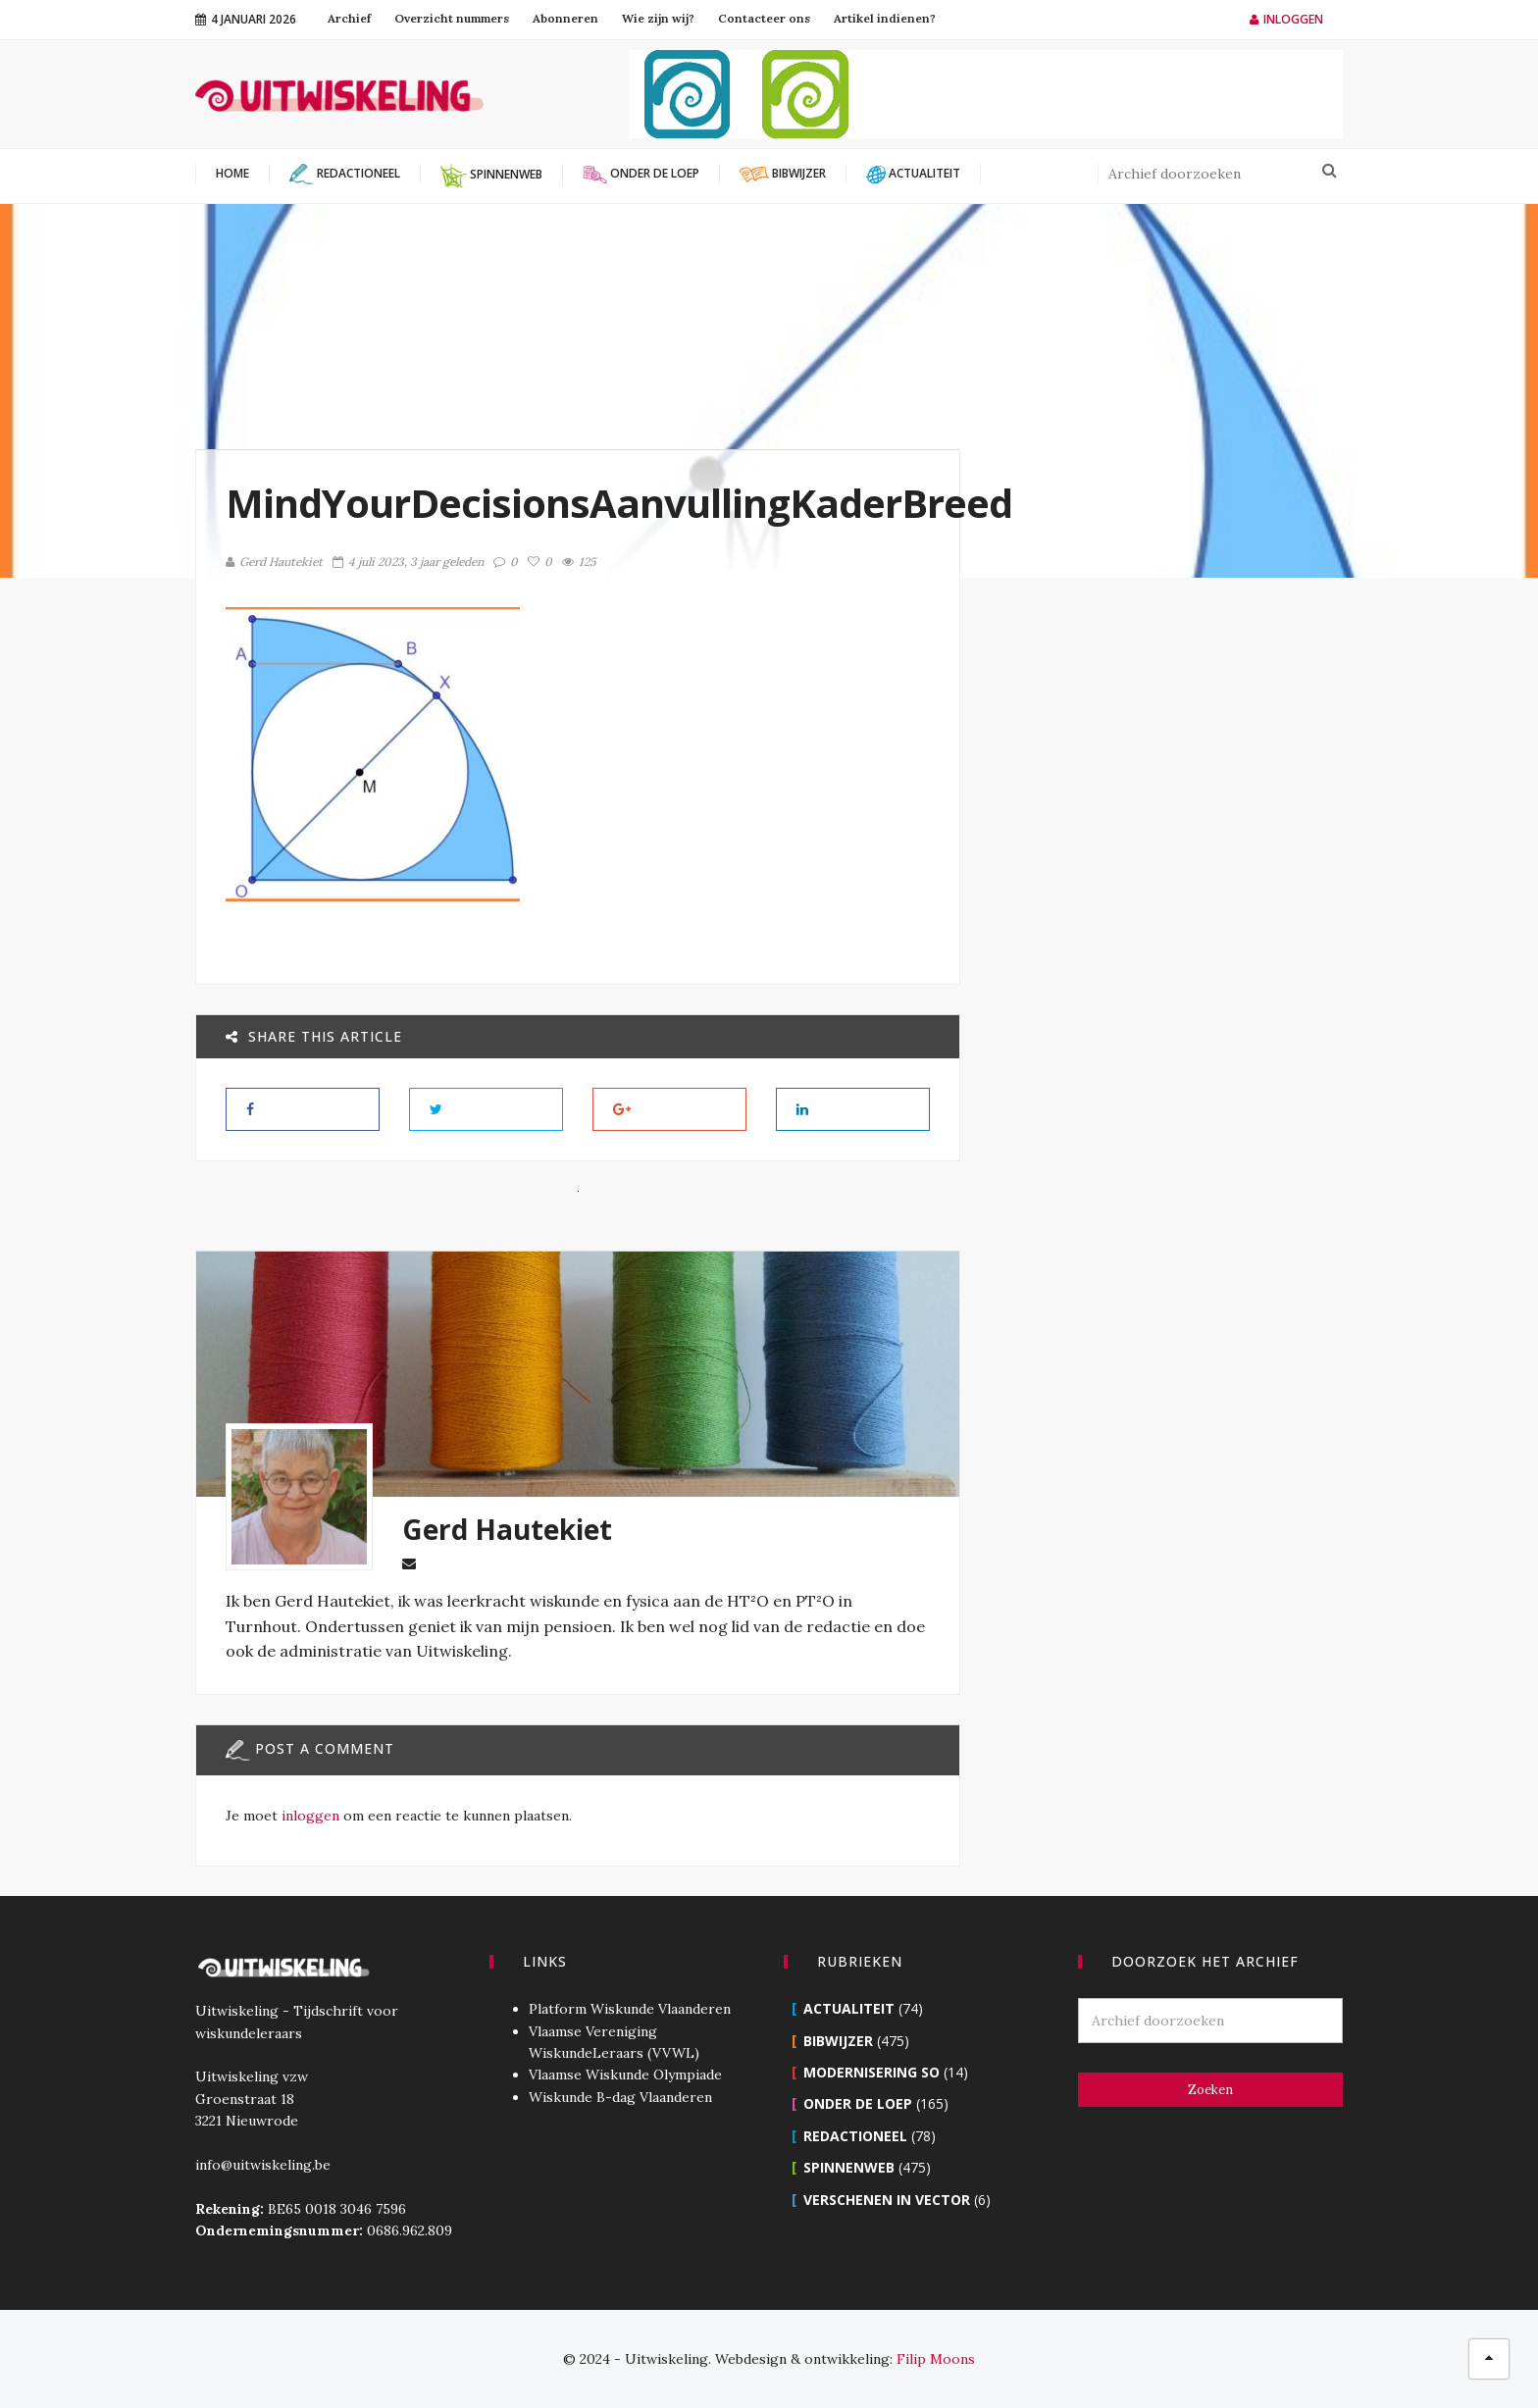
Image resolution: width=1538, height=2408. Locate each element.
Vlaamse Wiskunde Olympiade (625, 2074)
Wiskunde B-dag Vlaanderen (620, 2097)
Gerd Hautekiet (274, 561)
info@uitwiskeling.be (263, 2165)
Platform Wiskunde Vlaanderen (630, 2009)
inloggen (310, 1815)
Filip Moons (936, 2359)
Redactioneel (855, 2135)
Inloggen (1286, 19)
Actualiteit (849, 2008)
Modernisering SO (871, 2072)
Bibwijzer (838, 2040)
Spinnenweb (849, 2167)
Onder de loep (857, 2103)
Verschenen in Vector (886, 2199)
